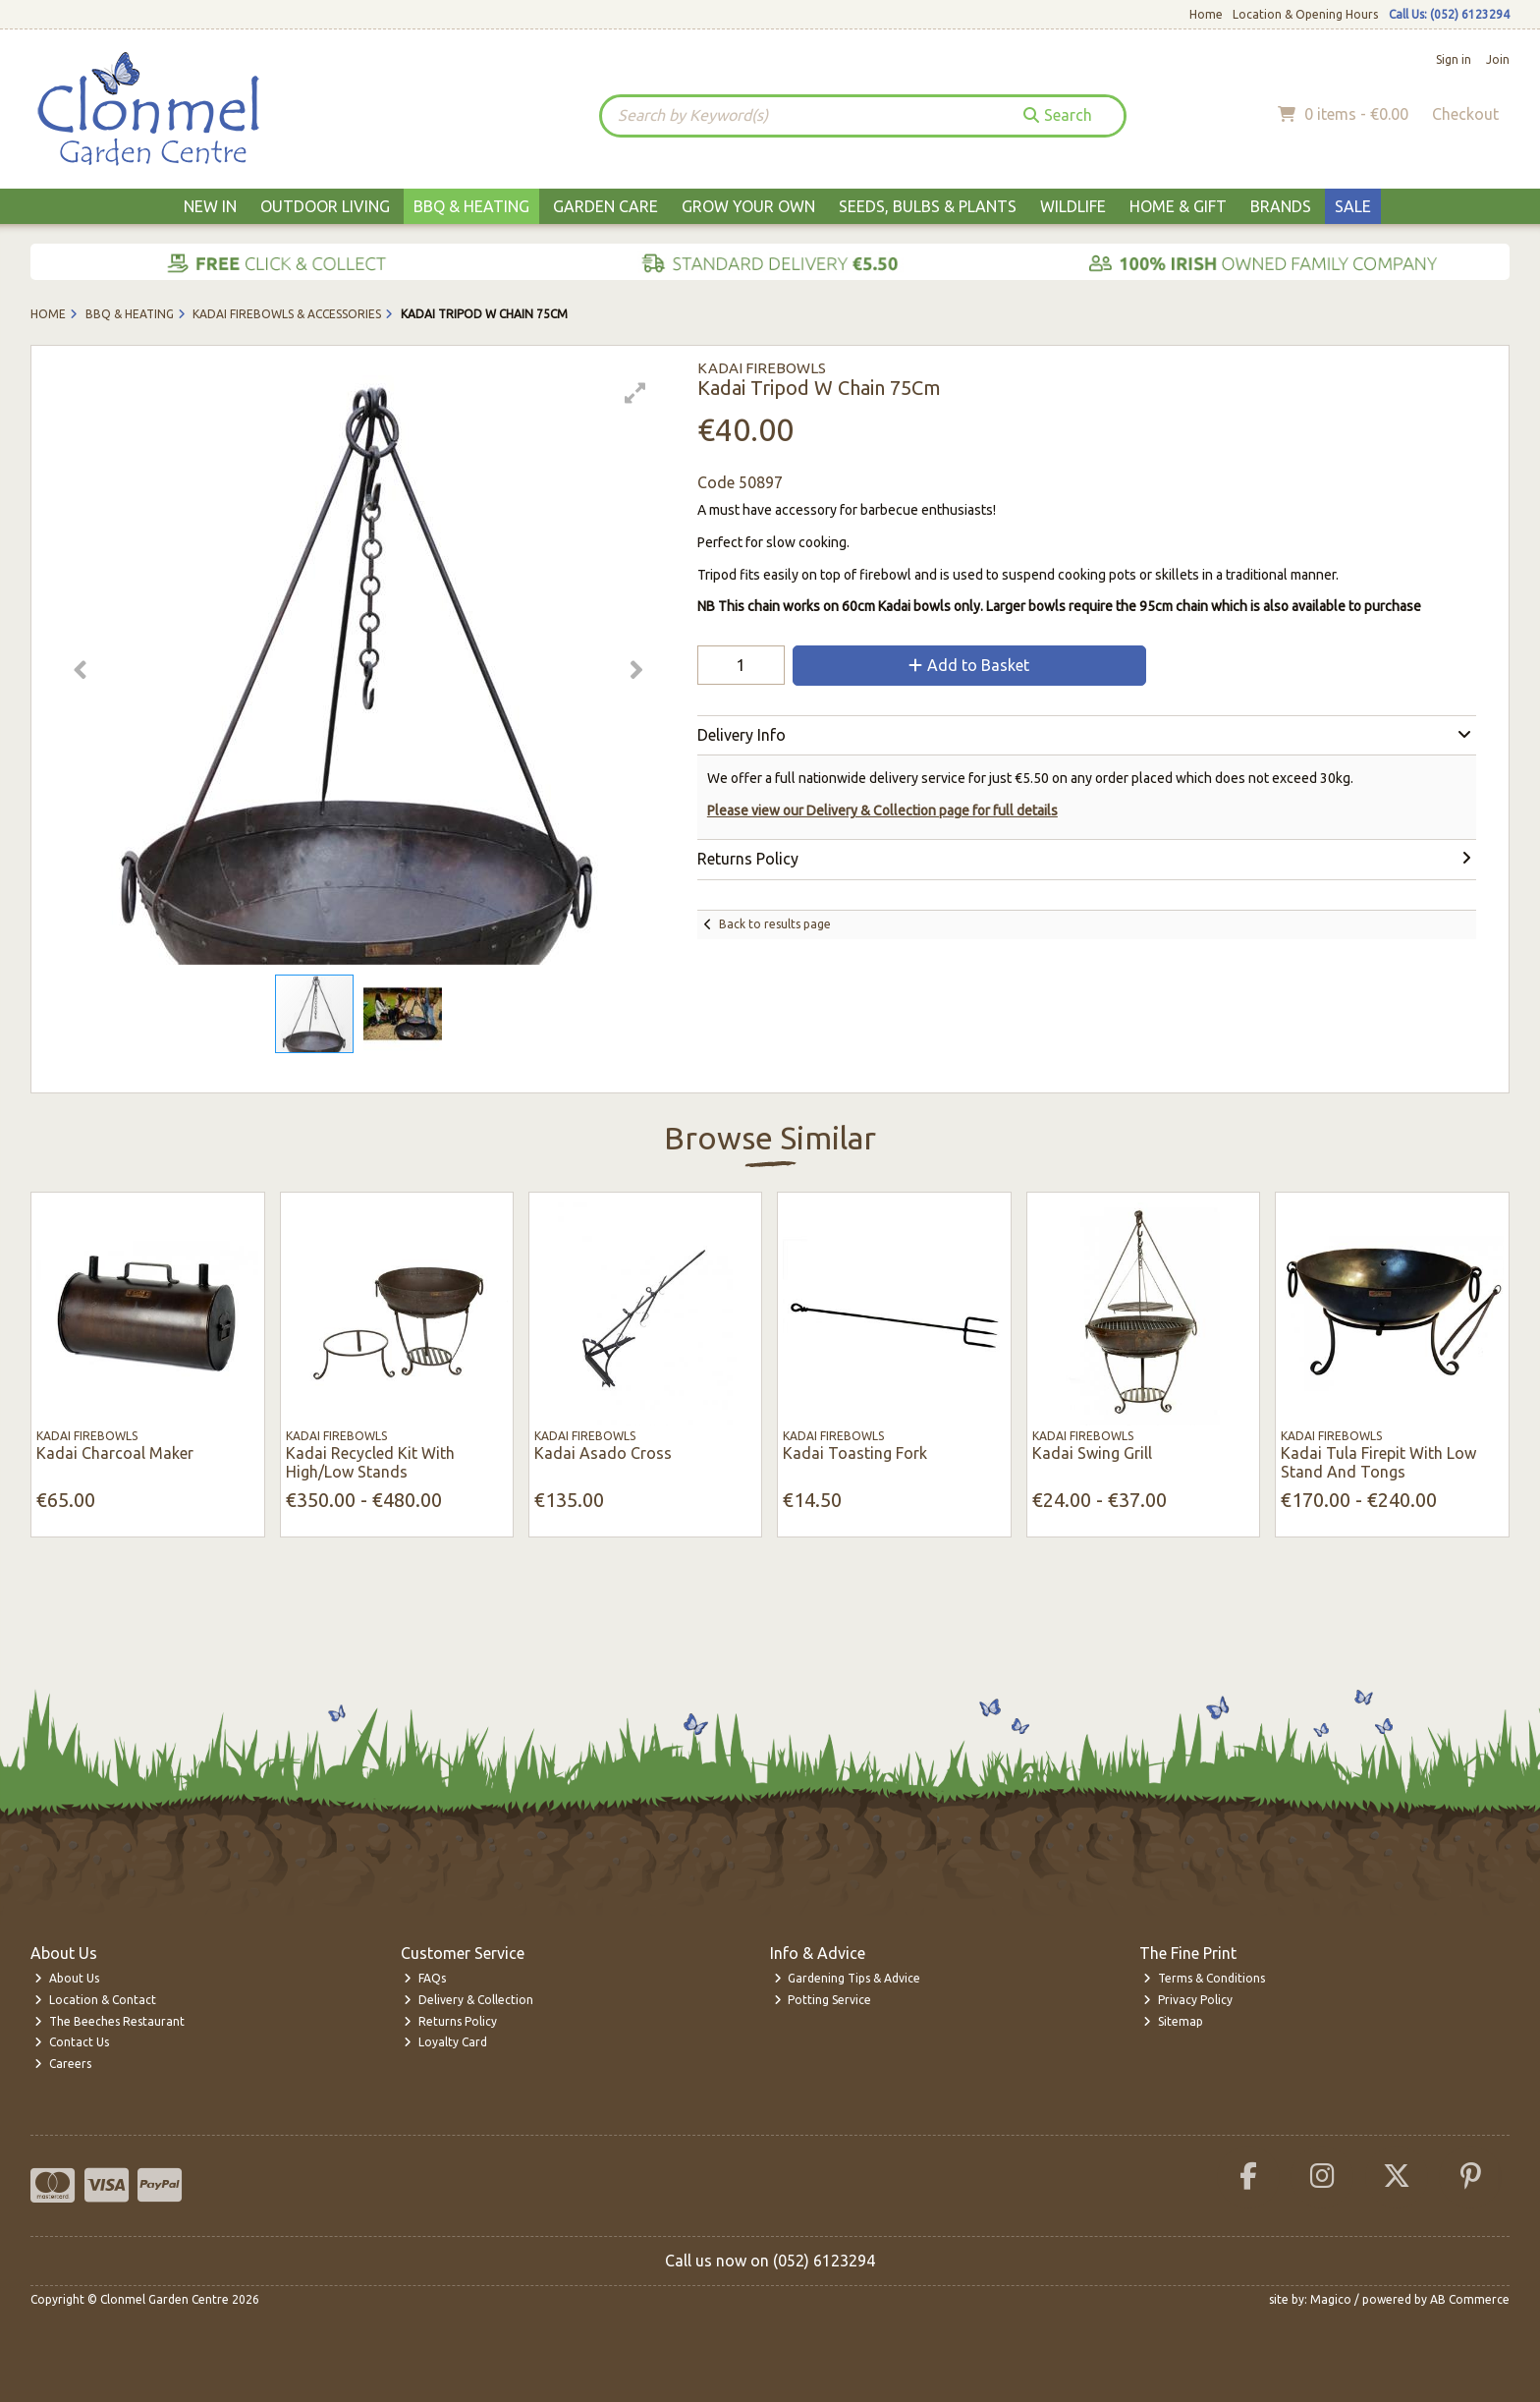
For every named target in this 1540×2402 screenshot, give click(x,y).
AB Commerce (1470, 2299)
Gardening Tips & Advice (847, 1978)
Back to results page (775, 924)
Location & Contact (95, 1999)
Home (1206, 14)
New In (210, 206)
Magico (1330, 2299)
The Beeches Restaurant (109, 2021)
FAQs (425, 1978)
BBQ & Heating (471, 206)
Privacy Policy (1188, 1999)
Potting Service (823, 1999)
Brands (1280, 206)
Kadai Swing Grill (1092, 1453)
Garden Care (605, 206)
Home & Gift (1178, 206)
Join (1498, 59)
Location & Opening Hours (1305, 14)
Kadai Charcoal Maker (114, 1453)
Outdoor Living (325, 206)
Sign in (1453, 59)
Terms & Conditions (1204, 1978)
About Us (66, 1978)
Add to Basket (968, 665)
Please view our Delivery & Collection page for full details (882, 810)
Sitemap (1173, 2021)
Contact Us (71, 2042)
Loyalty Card (445, 2042)
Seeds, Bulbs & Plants (928, 206)
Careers (62, 2063)
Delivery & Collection (468, 1999)
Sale (1353, 206)
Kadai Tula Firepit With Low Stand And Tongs (1378, 1462)
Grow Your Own (748, 206)
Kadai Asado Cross (603, 1453)
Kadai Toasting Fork (855, 1453)
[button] (635, 393)
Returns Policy (450, 2021)
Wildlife (1073, 206)
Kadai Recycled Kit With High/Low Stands (370, 1462)
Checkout (1465, 114)
